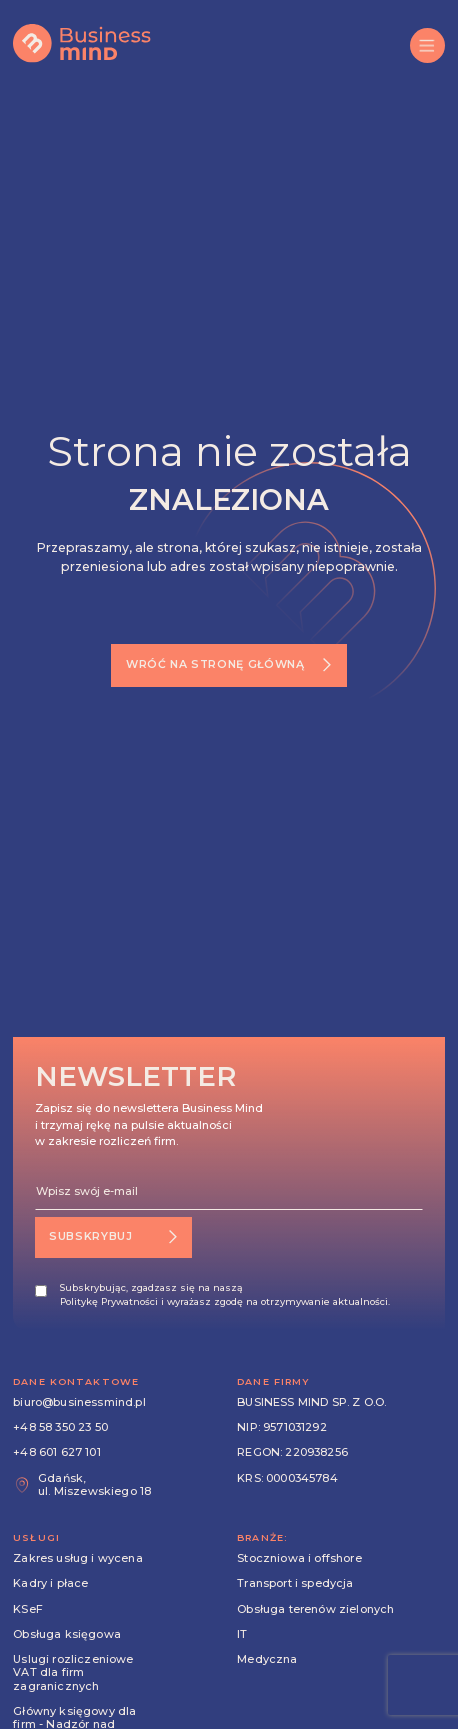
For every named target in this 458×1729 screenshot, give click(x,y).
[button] (427, 45)
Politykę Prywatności (109, 1301)
